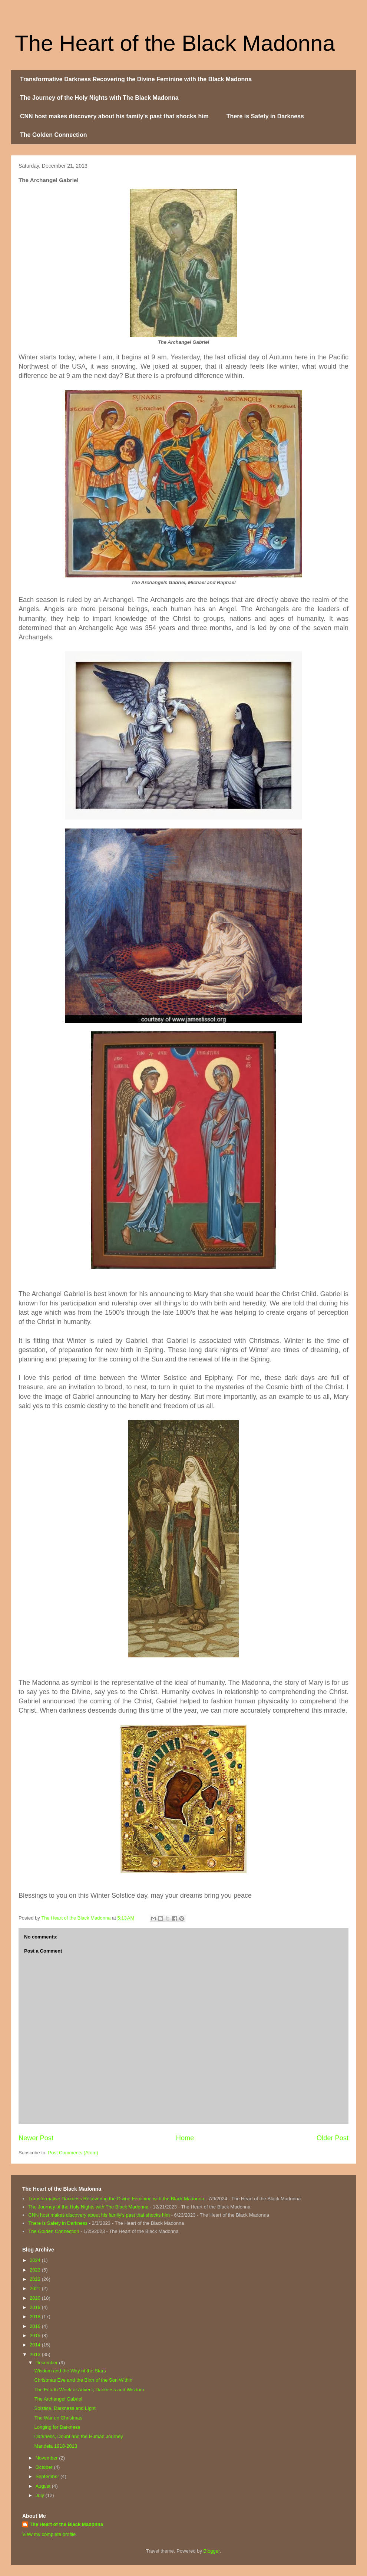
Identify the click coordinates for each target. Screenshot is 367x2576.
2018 (36, 2316)
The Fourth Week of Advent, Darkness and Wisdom (89, 2389)
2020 (36, 2298)
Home (185, 2138)
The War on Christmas (58, 2418)
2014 (36, 2345)
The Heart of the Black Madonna (175, 43)
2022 (36, 2279)
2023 (36, 2270)
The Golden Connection (53, 135)
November (47, 2458)
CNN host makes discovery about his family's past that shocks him (114, 116)
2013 (36, 2354)
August (44, 2486)
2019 (36, 2307)
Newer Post (36, 2138)
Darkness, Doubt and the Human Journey (78, 2436)
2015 (36, 2335)
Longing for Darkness (57, 2427)
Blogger (212, 2551)
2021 (36, 2288)
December (47, 2362)
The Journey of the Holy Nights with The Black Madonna (99, 98)
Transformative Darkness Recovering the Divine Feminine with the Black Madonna (136, 79)
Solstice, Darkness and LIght (64, 2408)
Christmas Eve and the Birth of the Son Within (83, 2380)
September (48, 2476)
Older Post (332, 2138)
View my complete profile (49, 2534)
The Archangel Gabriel (58, 2399)
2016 (36, 2326)
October (45, 2467)
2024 (36, 2260)
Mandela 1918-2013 (55, 2446)
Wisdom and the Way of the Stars (70, 2371)
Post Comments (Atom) (73, 2152)
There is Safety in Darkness (265, 116)
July (41, 2495)
